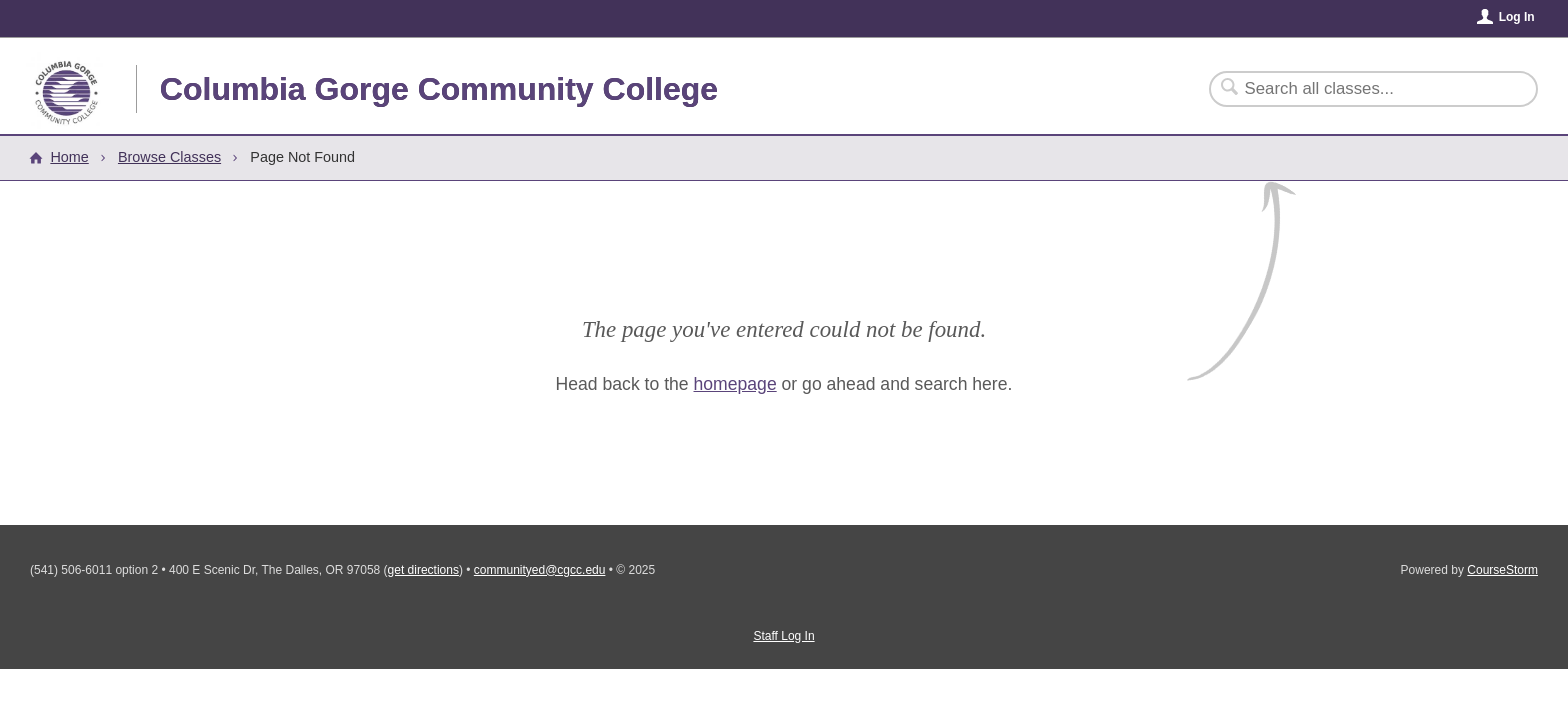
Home (69, 157)
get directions (423, 570)
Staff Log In (783, 636)
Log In (1517, 17)
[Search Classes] (1361, 89)
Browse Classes (169, 157)
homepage (735, 384)
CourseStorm (1502, 570)
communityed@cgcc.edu (540, 570)
